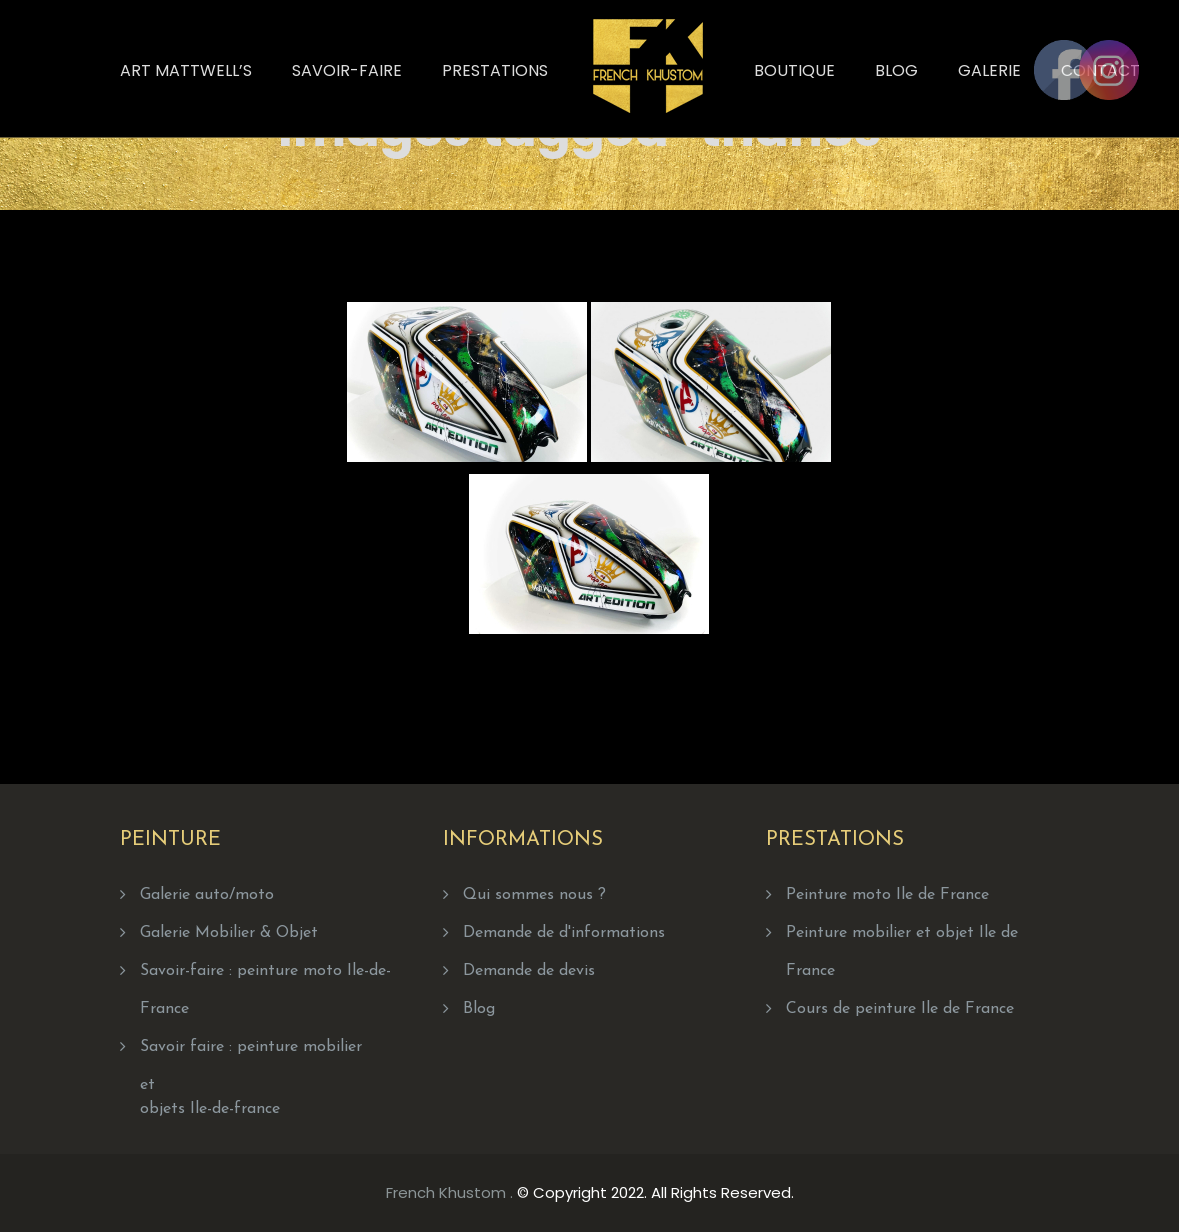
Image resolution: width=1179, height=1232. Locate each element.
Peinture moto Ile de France (887, 895)
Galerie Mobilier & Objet (229, 933)
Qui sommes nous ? (534, 895)
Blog (896, 70)
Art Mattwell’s (186, 70)
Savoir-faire (347, 70)
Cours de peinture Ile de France (900, 1009)
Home (711, 121)
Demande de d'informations (564, 933)
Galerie (989, 70)
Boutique (794, 70)
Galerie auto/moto (207, 895)
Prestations (495, 70)
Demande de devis (529, 971)
